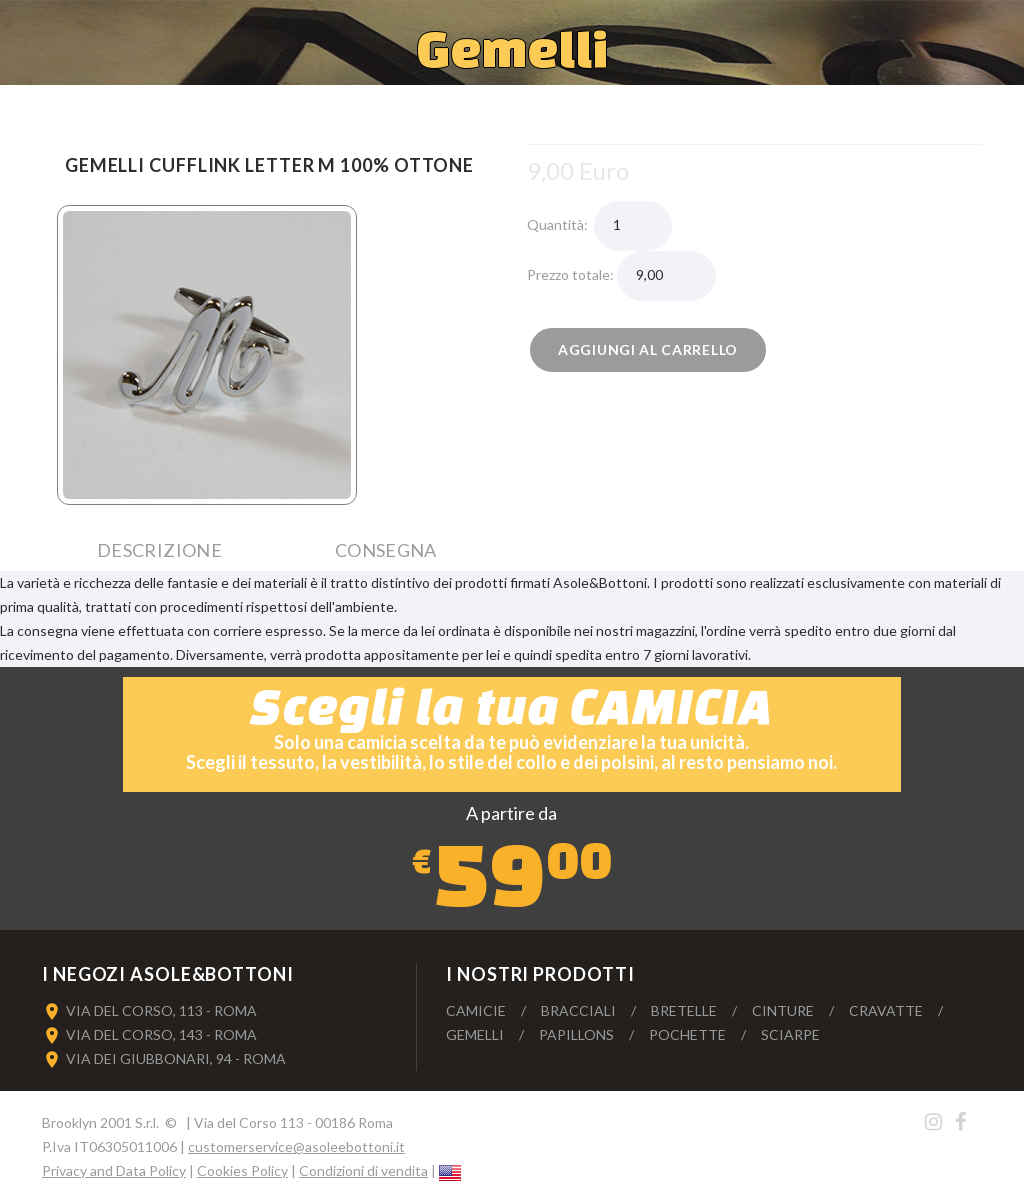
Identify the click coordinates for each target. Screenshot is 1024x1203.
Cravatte (886, 1010)
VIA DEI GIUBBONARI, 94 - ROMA (176, 1058)
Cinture (783, 1010)
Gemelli (475, 1034)
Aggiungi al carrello (648, 349)
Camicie (476, 1010)
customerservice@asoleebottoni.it (296, 1146)
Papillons (576, 1034)
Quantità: (560, 224)
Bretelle (684, 1010)
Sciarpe (790, 1034)
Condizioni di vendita (363, 1170)
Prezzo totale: (572, 274)
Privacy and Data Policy (114, 1170)
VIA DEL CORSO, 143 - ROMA (161, 1034)
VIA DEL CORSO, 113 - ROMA (161, 1010)
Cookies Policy (242, 1170)
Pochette (687, 1034)
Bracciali (578, 1010)
